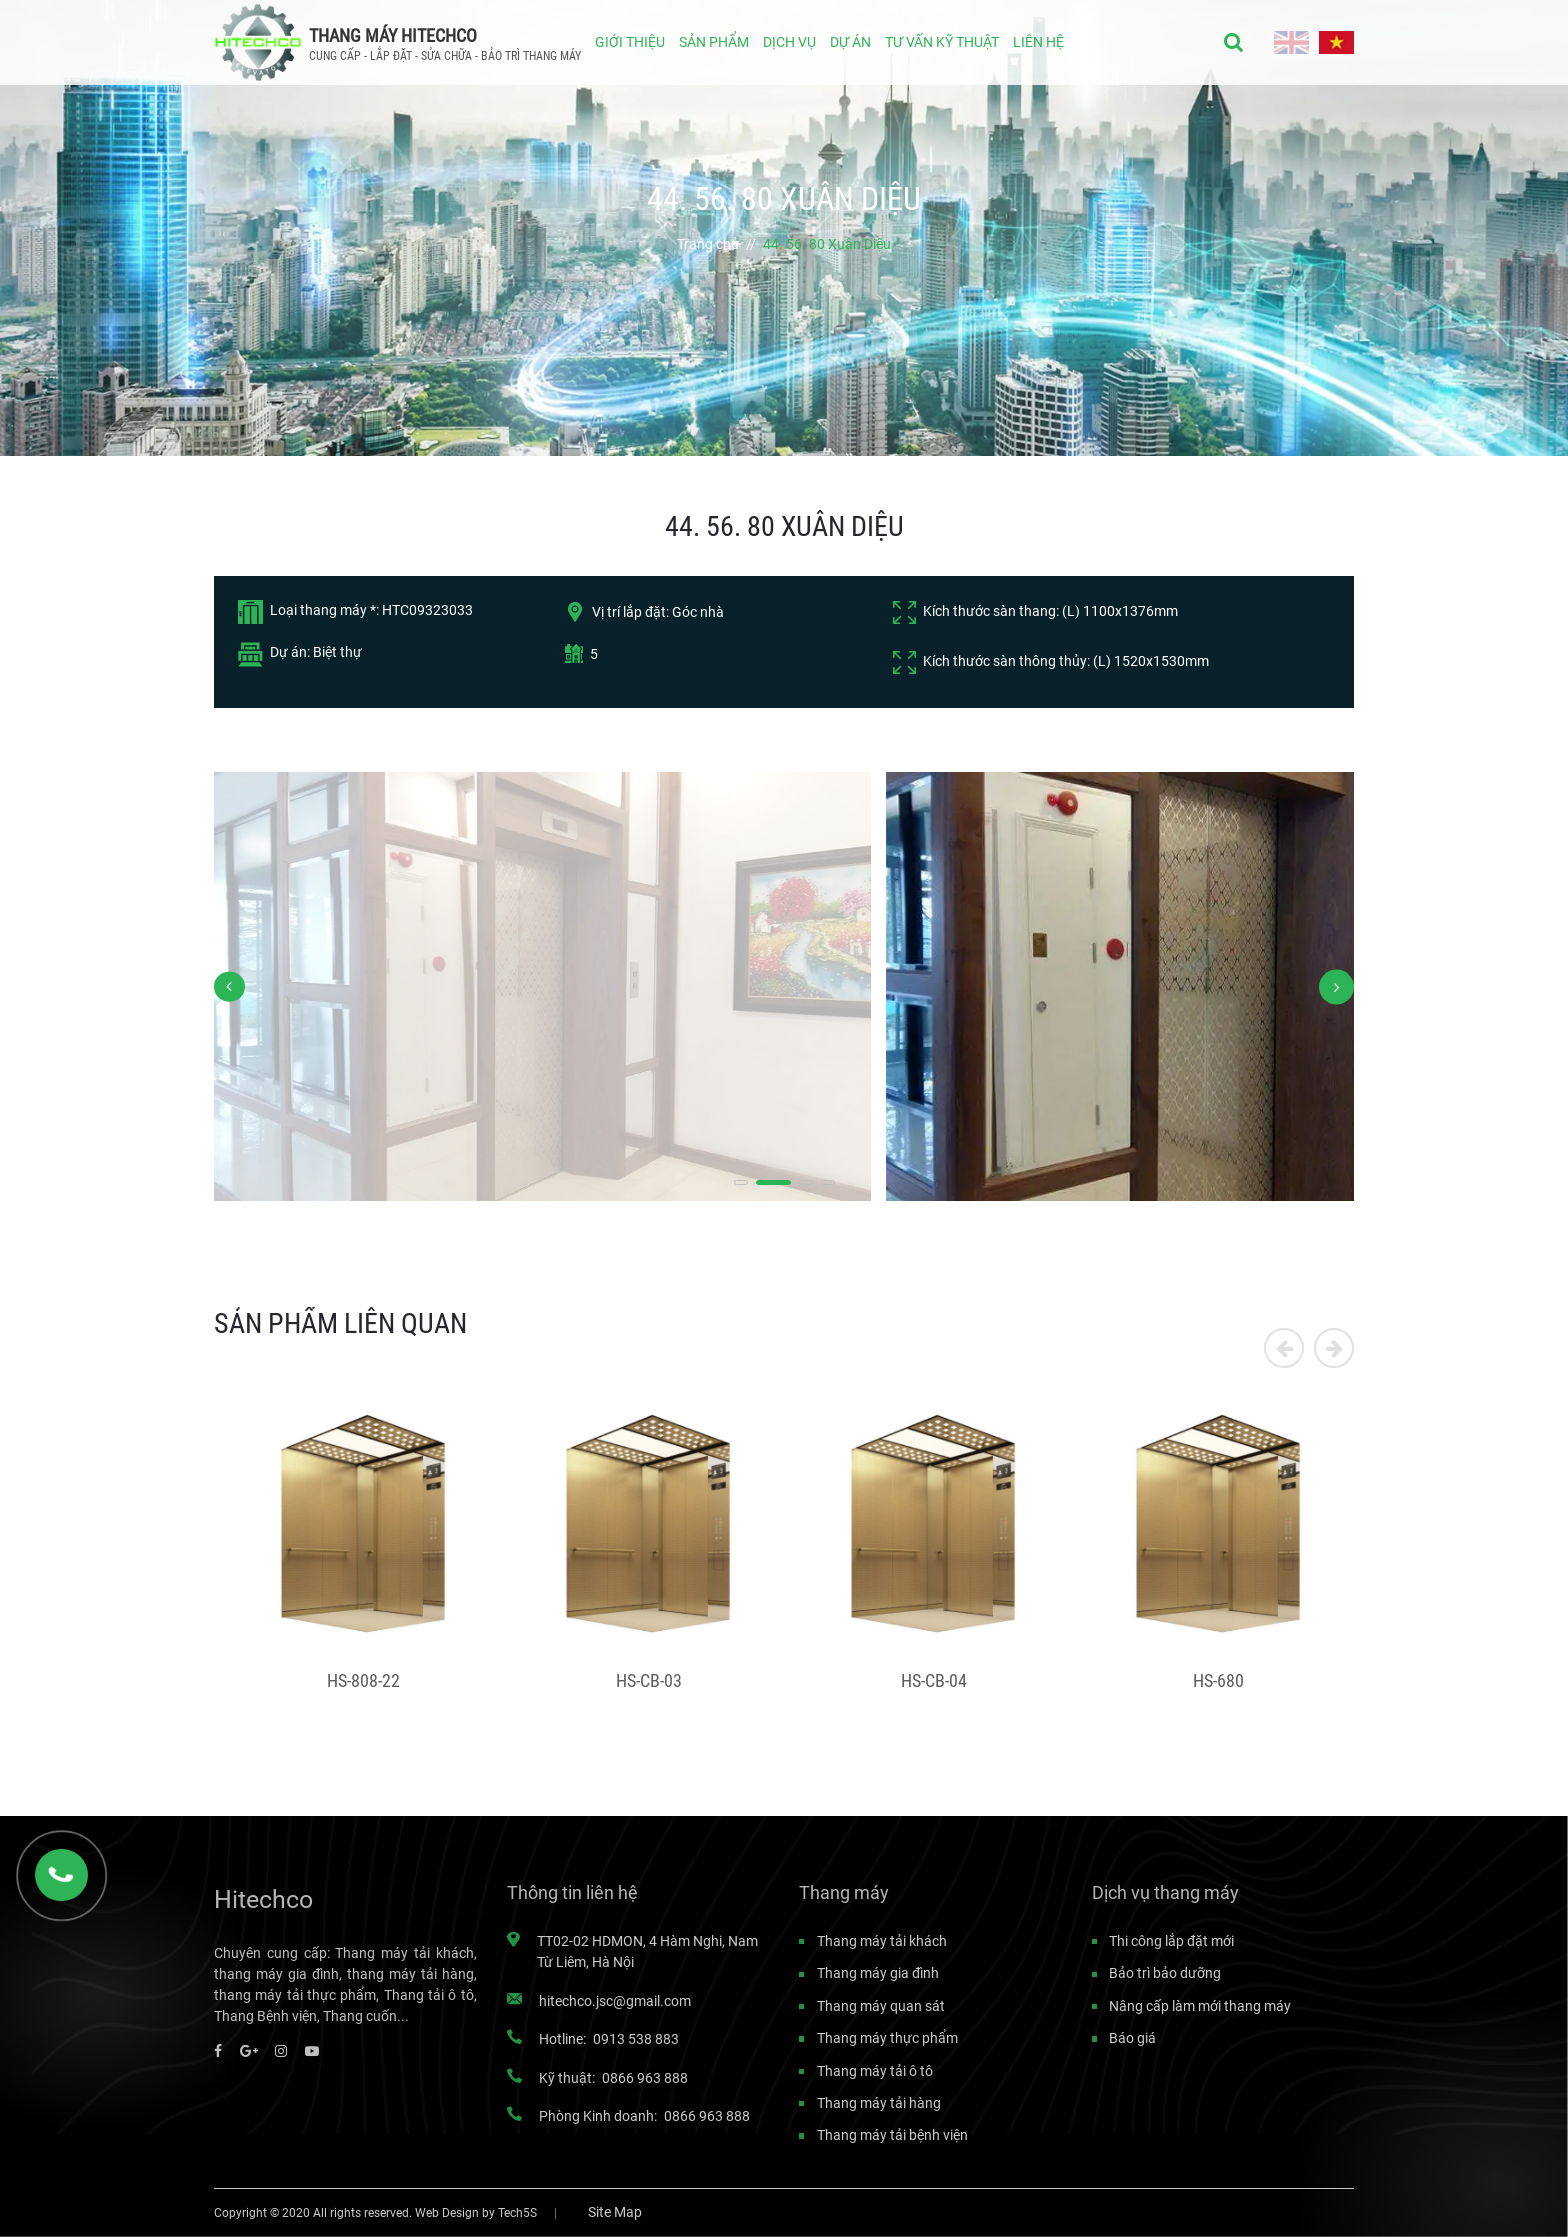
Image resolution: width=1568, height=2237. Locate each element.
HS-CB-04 (934, 1681)
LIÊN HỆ (1038, 42)
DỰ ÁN (850, 42)
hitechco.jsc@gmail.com (615, 2001)
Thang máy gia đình (878, 1973)
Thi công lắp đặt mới (1171, 1941)
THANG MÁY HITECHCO (393, 35)
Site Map (615, 2212)
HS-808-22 (363, 1681)
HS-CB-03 (649, 1681)
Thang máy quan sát (881, 2006)
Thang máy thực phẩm (887, 2038)
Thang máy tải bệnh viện (892, 2135)
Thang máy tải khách (882, 1941)
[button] (751, 1183)
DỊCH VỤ (789, 42)
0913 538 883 (636, 2039)
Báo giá (1132, 2038)
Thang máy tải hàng (879, 2103)
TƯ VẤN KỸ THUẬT (942, 42)
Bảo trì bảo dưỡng (1165, 1973)
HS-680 (1218, 1681)
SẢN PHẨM (714, 42)
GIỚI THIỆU (630, 42)
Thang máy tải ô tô (875, 2071)
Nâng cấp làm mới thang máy (1200, 2006)
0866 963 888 (645, 2078)
